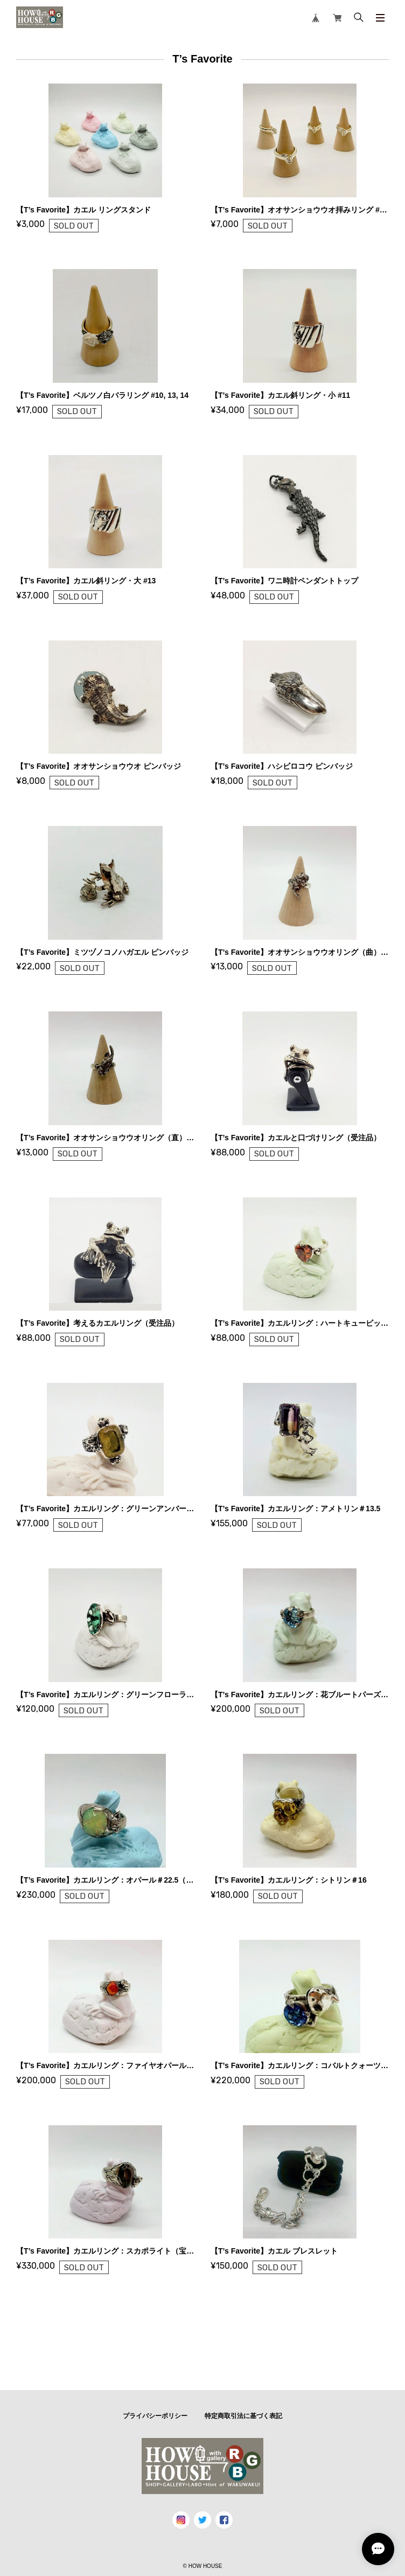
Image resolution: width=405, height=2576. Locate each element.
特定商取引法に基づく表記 (243, 2416)
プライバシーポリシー (155, 2416)
